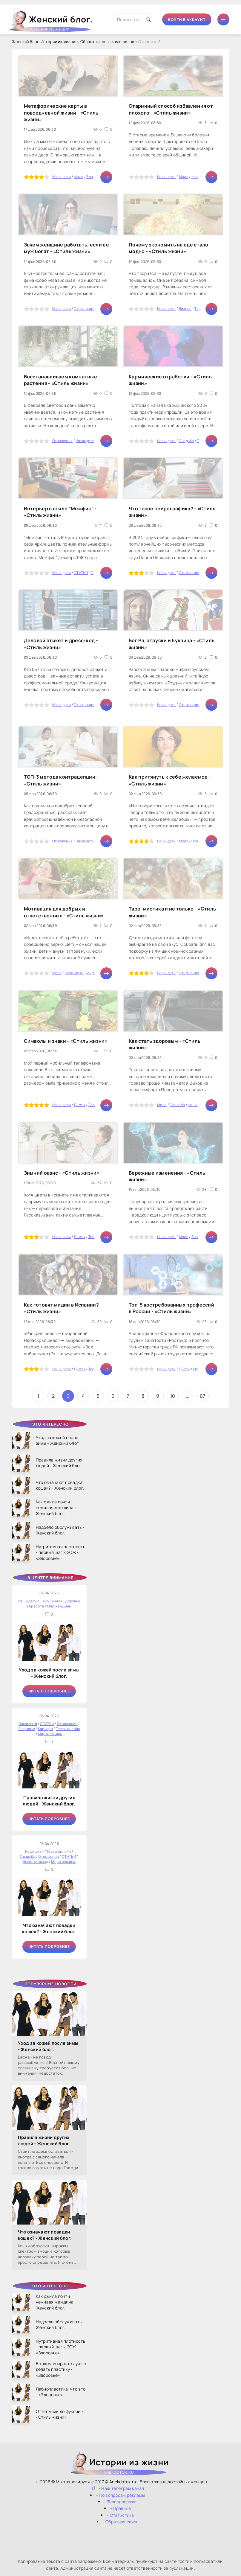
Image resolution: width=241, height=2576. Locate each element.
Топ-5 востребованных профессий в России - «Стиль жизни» (171, 1308)
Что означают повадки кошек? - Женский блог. (49, 1928)
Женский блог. (52, 21)
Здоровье (94, 176)
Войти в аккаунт (186, 19)
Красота (198, 176)
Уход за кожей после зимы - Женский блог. (49, 1673)
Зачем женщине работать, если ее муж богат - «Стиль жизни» (66, 248)
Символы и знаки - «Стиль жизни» (66, 1041)
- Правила (120, 2508)
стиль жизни (122, 41)
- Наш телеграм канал (117, 2488)
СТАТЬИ (81, 572)
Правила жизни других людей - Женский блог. (49, 1800)
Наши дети (61, 176)
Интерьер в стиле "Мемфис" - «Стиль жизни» (60, 511)
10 (172, 1396)
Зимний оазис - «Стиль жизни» (61, 1173)
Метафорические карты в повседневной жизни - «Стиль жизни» (61, 113)
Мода (78, 176)
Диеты (79, 1104)
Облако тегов (93, 41)
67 (202, 1396)
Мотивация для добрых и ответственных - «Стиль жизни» (64, 912)
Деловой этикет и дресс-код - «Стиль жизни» (61, 643)
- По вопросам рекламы (120, 2495)
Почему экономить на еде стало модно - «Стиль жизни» (168, 248)
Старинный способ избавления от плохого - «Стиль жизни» (171, 109)
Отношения (84, 308)
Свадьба (186, 440)
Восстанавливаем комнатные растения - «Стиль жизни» (60, 379)
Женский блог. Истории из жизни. (44, 41)
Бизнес (185, 308)
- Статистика (120, 2515)
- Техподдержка (120, 2502)
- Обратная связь (121, 2522)
